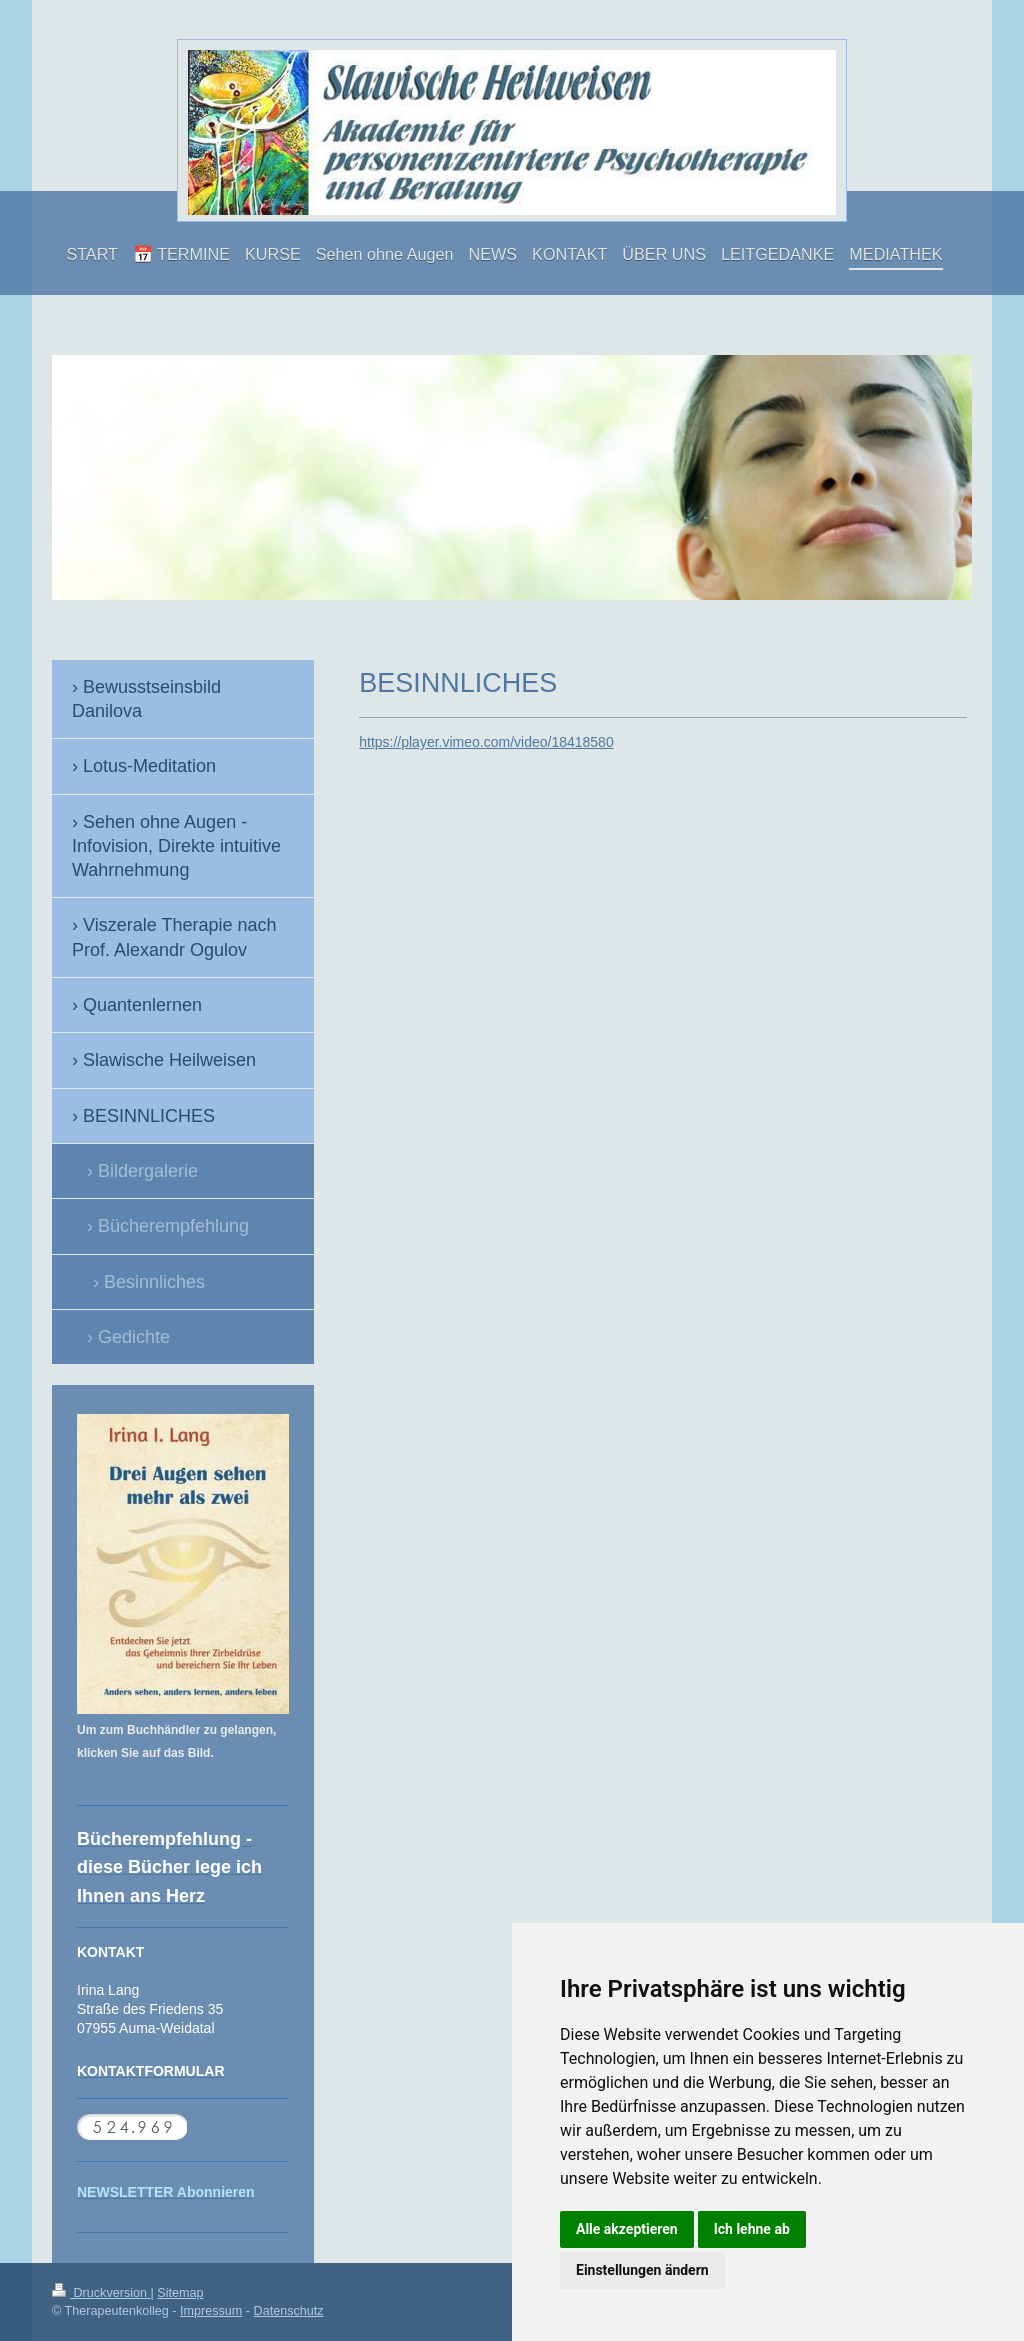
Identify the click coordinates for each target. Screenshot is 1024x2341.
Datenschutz (289, 2311)
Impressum (211, 2311)
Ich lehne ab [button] (752, 2229)
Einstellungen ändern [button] (642, 2270)
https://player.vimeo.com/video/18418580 (486, 742)
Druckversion (101, 2293)
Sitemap (180, 2293)
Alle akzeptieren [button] (627, 2229)
